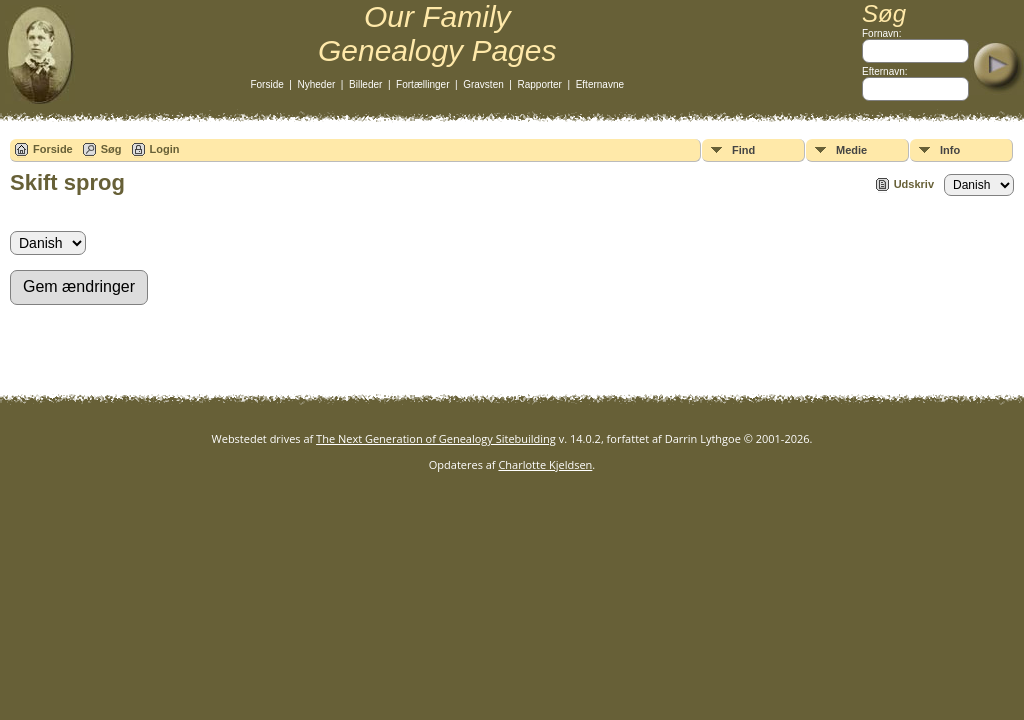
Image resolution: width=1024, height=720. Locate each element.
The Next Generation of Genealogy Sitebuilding (436, 438)
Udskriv (914, 184)
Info (950, 150)
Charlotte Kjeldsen (545, 464)
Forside (266, 84)
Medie (851, 150)
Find (743, 150)
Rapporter (539, 84)
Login (165, 149)
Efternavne (600, 84)
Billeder (365, 84)
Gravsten (483, 84)
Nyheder (317, 84)
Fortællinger (422, 84)
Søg (111, 149)
